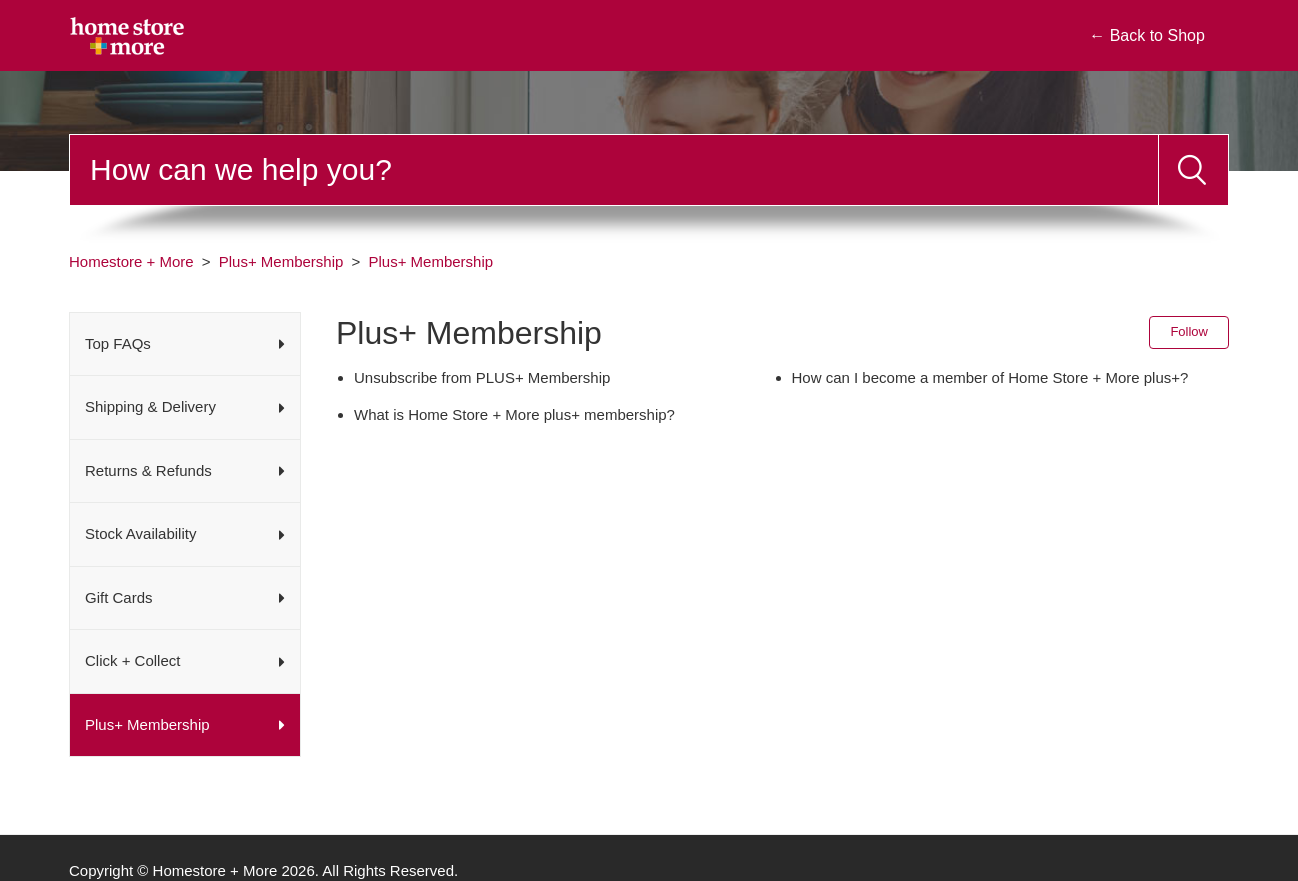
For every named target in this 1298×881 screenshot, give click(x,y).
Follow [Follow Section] (1189, 331)
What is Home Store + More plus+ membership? (514, 414)
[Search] (614, 170)
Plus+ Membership (281, 261)
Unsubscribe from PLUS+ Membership (482, 377)
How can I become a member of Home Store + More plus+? (990, 377)
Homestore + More (131, 261)
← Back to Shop (1147, 35)
